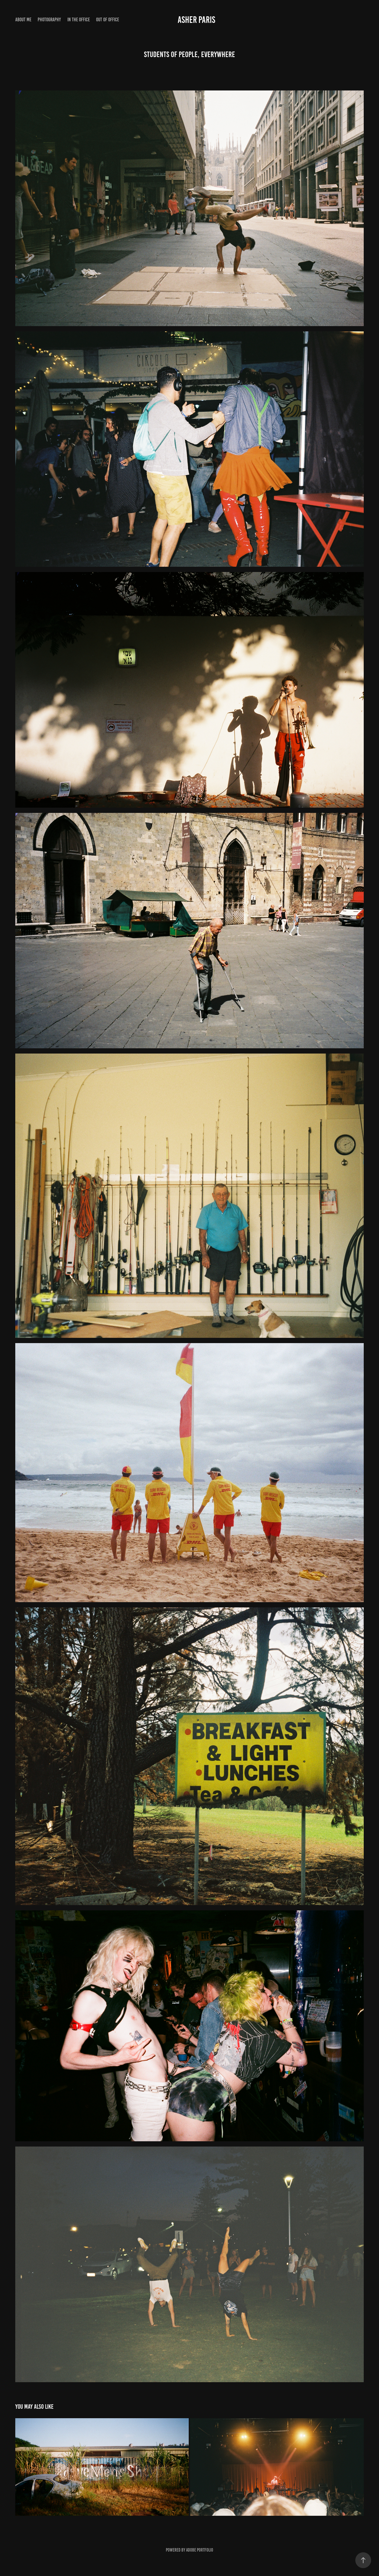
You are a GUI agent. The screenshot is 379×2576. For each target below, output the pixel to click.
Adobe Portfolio (199, 2550)
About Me (23, 19)
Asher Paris (196, 20)
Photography (49, 19)
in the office (78, 19)
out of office (107, 19)
